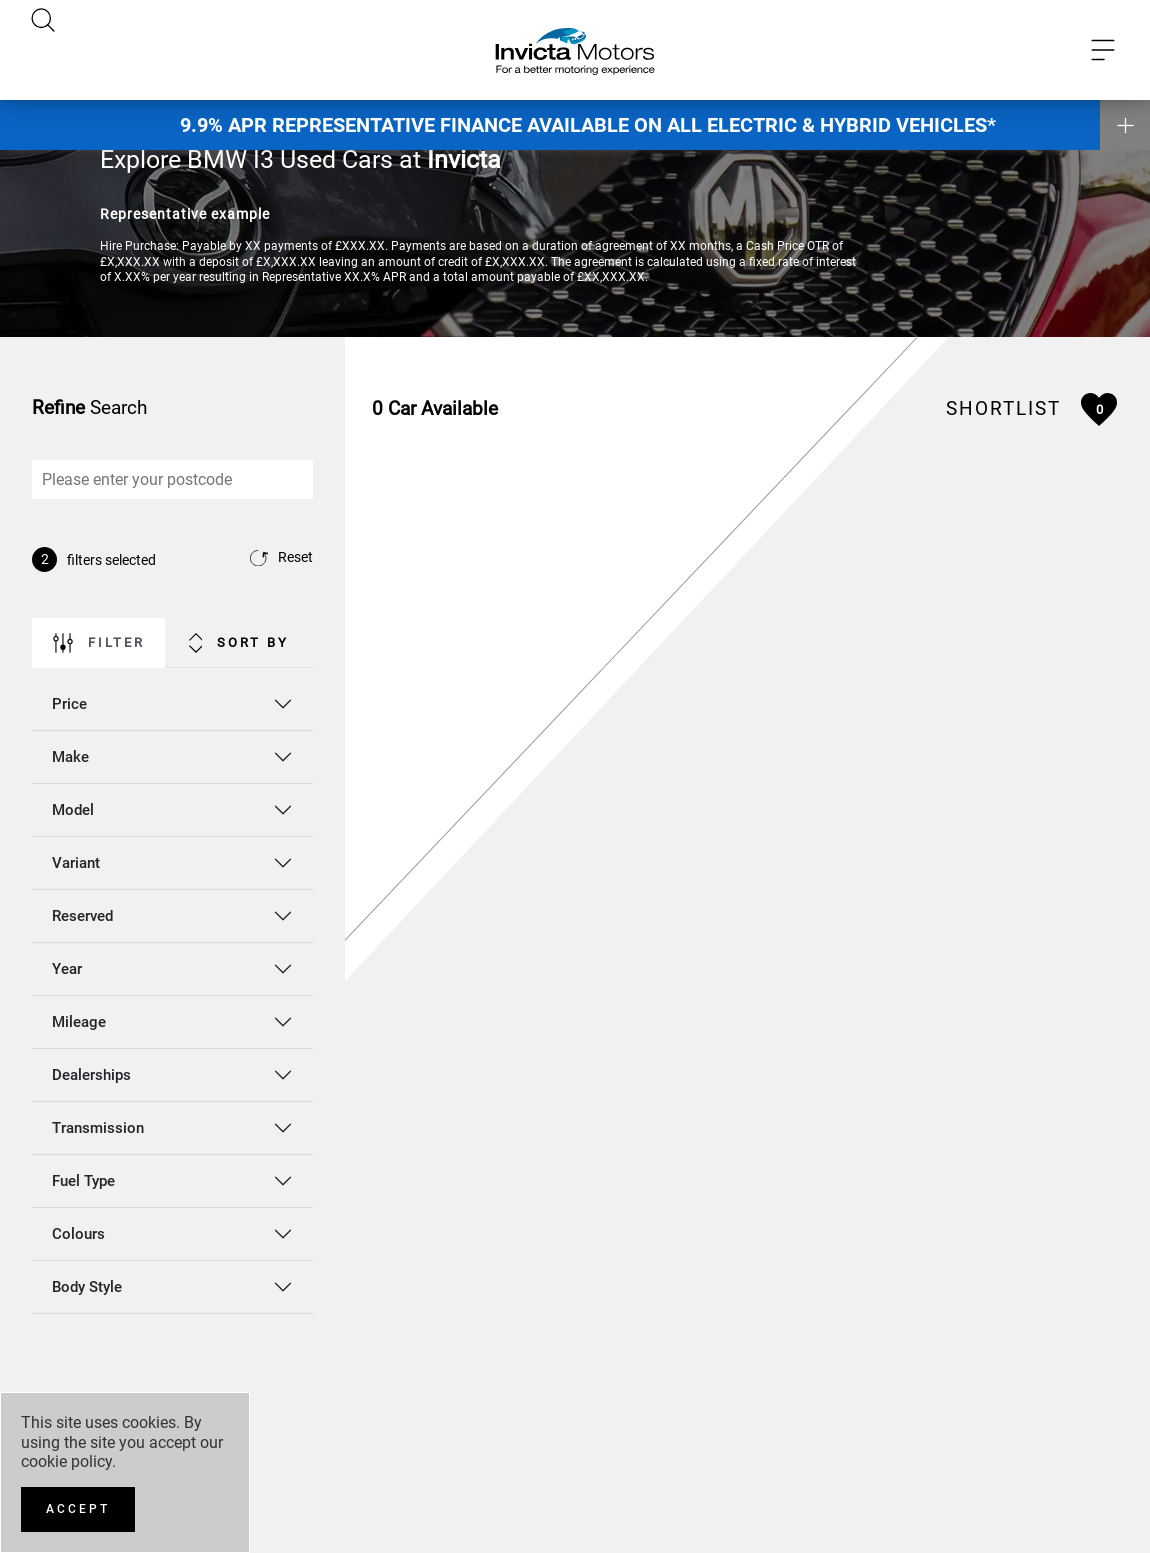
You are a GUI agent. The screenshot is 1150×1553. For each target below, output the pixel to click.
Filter (99, 643)
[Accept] (78, 1509)
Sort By (239, 643)
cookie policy (66, 1461)
